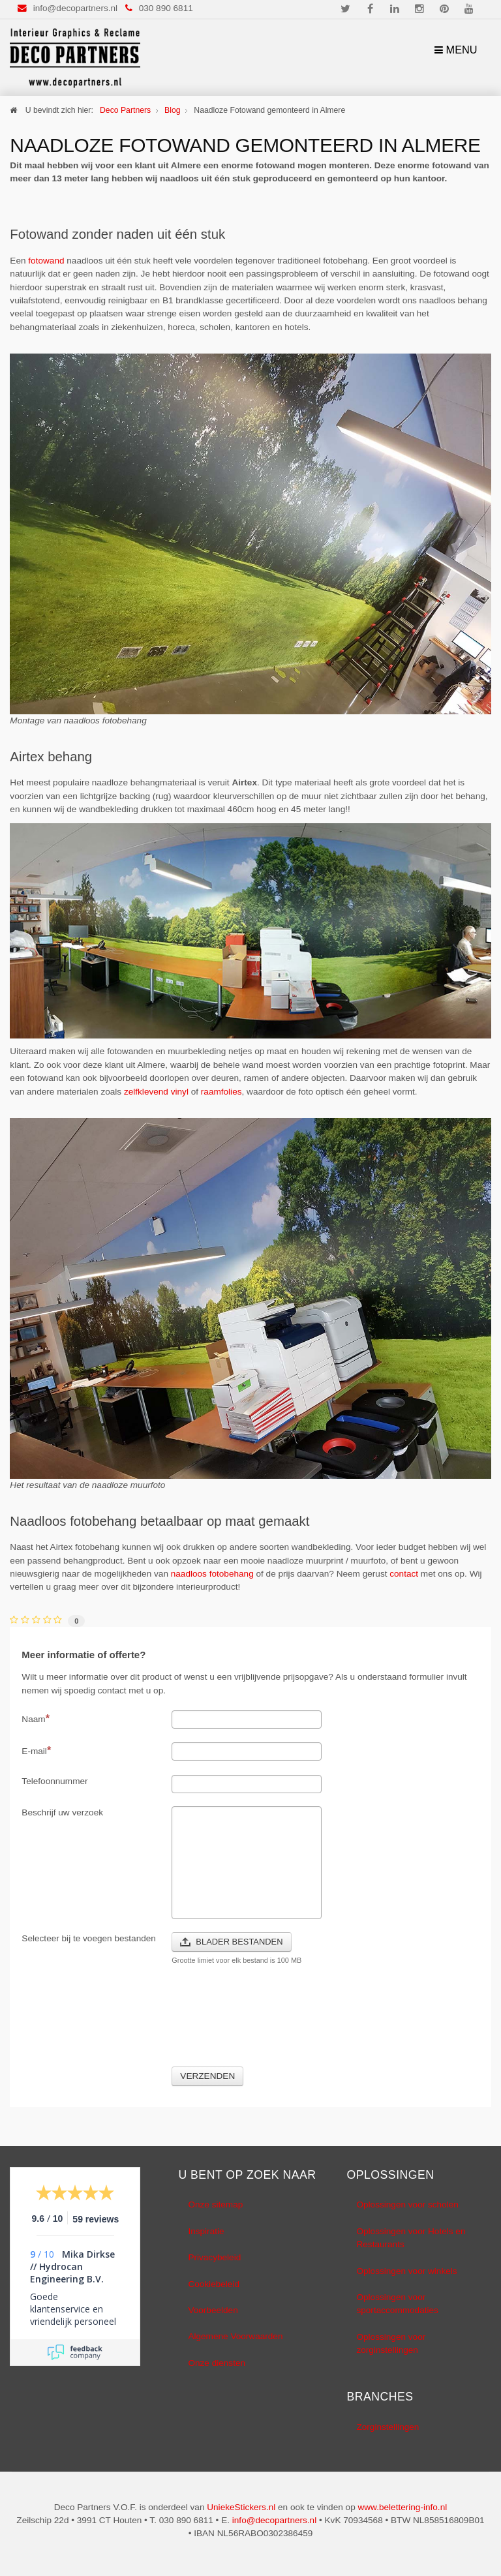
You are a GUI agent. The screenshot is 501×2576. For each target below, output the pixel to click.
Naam (36, 1718)
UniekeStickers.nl (241, 2507)
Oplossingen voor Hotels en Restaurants (410, 2237)
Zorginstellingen (387, 2427)
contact (403, 1574)
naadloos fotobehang (212, 1574)
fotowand (46, 260)
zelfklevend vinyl (156, 1092)
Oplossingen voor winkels (406, 2271)
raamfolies (221, 1092)
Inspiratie (206, 2231)
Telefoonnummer (54, 1781)
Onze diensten (216, 2363)
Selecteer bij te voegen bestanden (89, 1938)
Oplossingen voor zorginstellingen (390, 2343)
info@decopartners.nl (75, 8)
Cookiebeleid (213, 2284)
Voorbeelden (212, 2310)
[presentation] (271, 2023)
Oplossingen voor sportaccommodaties (397, 2303)
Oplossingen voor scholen (407, 2204)
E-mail (36, 1750)
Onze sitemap (215, 2204)
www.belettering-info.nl (402, 2507)
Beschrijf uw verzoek (62, 1812)
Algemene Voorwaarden (235, 2336)
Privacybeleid (214, 2257)
